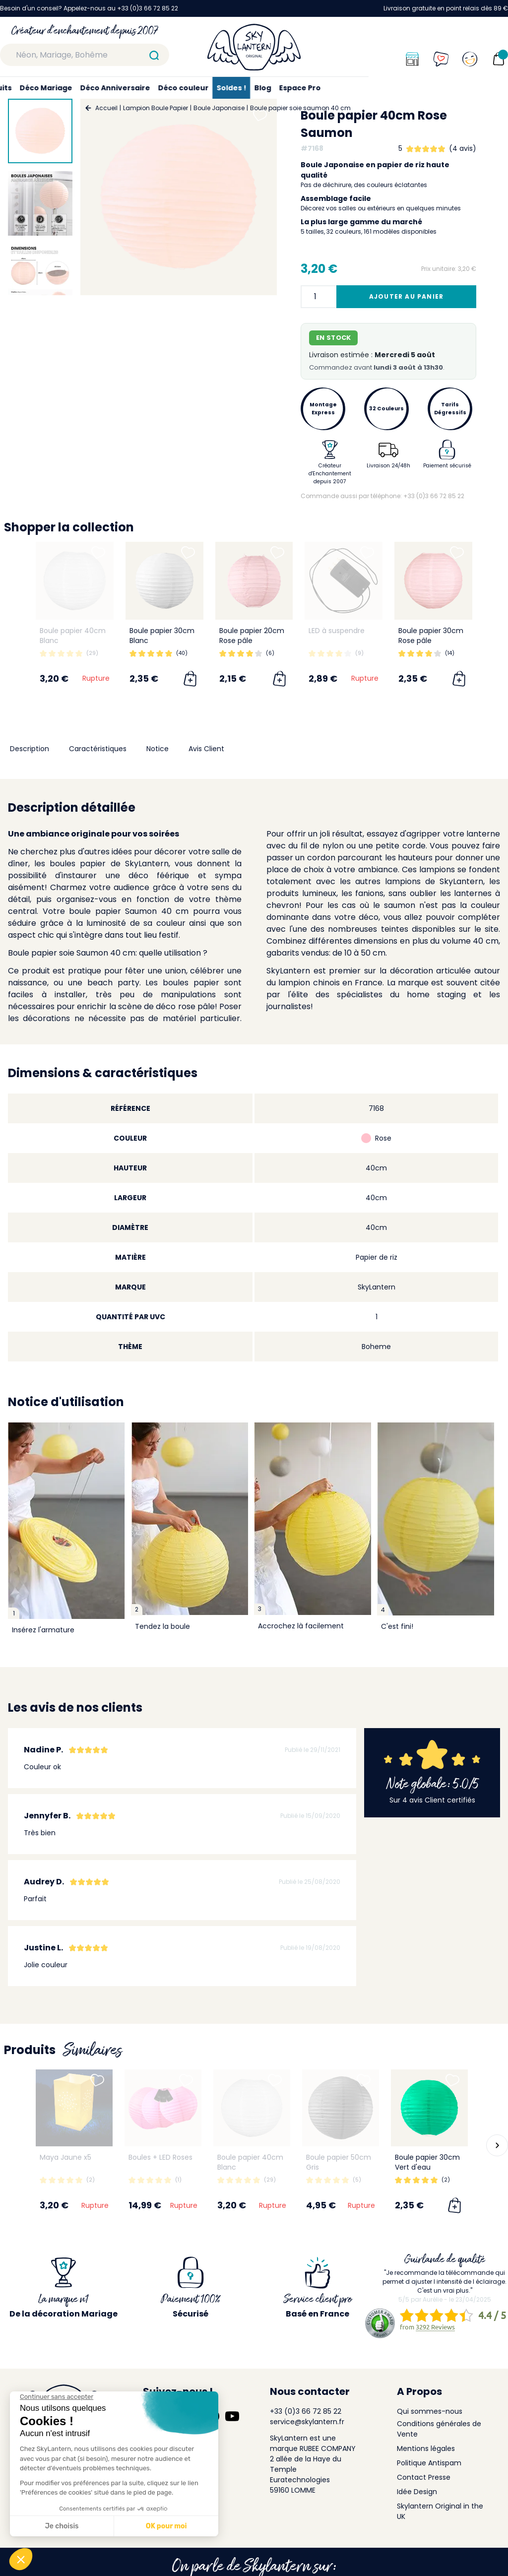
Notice (157, 749)
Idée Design (417, 2492)
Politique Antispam (429, 2463)
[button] (497, 2145)
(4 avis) (462, 148)
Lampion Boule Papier (155, 108)
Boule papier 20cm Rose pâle (251, 635)
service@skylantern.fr (307, 2422)
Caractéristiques (98, 749)
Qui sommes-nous (429, 2411)
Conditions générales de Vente (439, 2429)
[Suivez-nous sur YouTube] (232, 2416)
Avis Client (206, 749)
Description (29, 749)
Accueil (106, 108)
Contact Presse (423, 2477)
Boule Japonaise (219, 108)
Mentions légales (426, 2448)
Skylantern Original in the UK (440, 2511)
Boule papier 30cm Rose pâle (430, 635)
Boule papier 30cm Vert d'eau (427, 2162)
